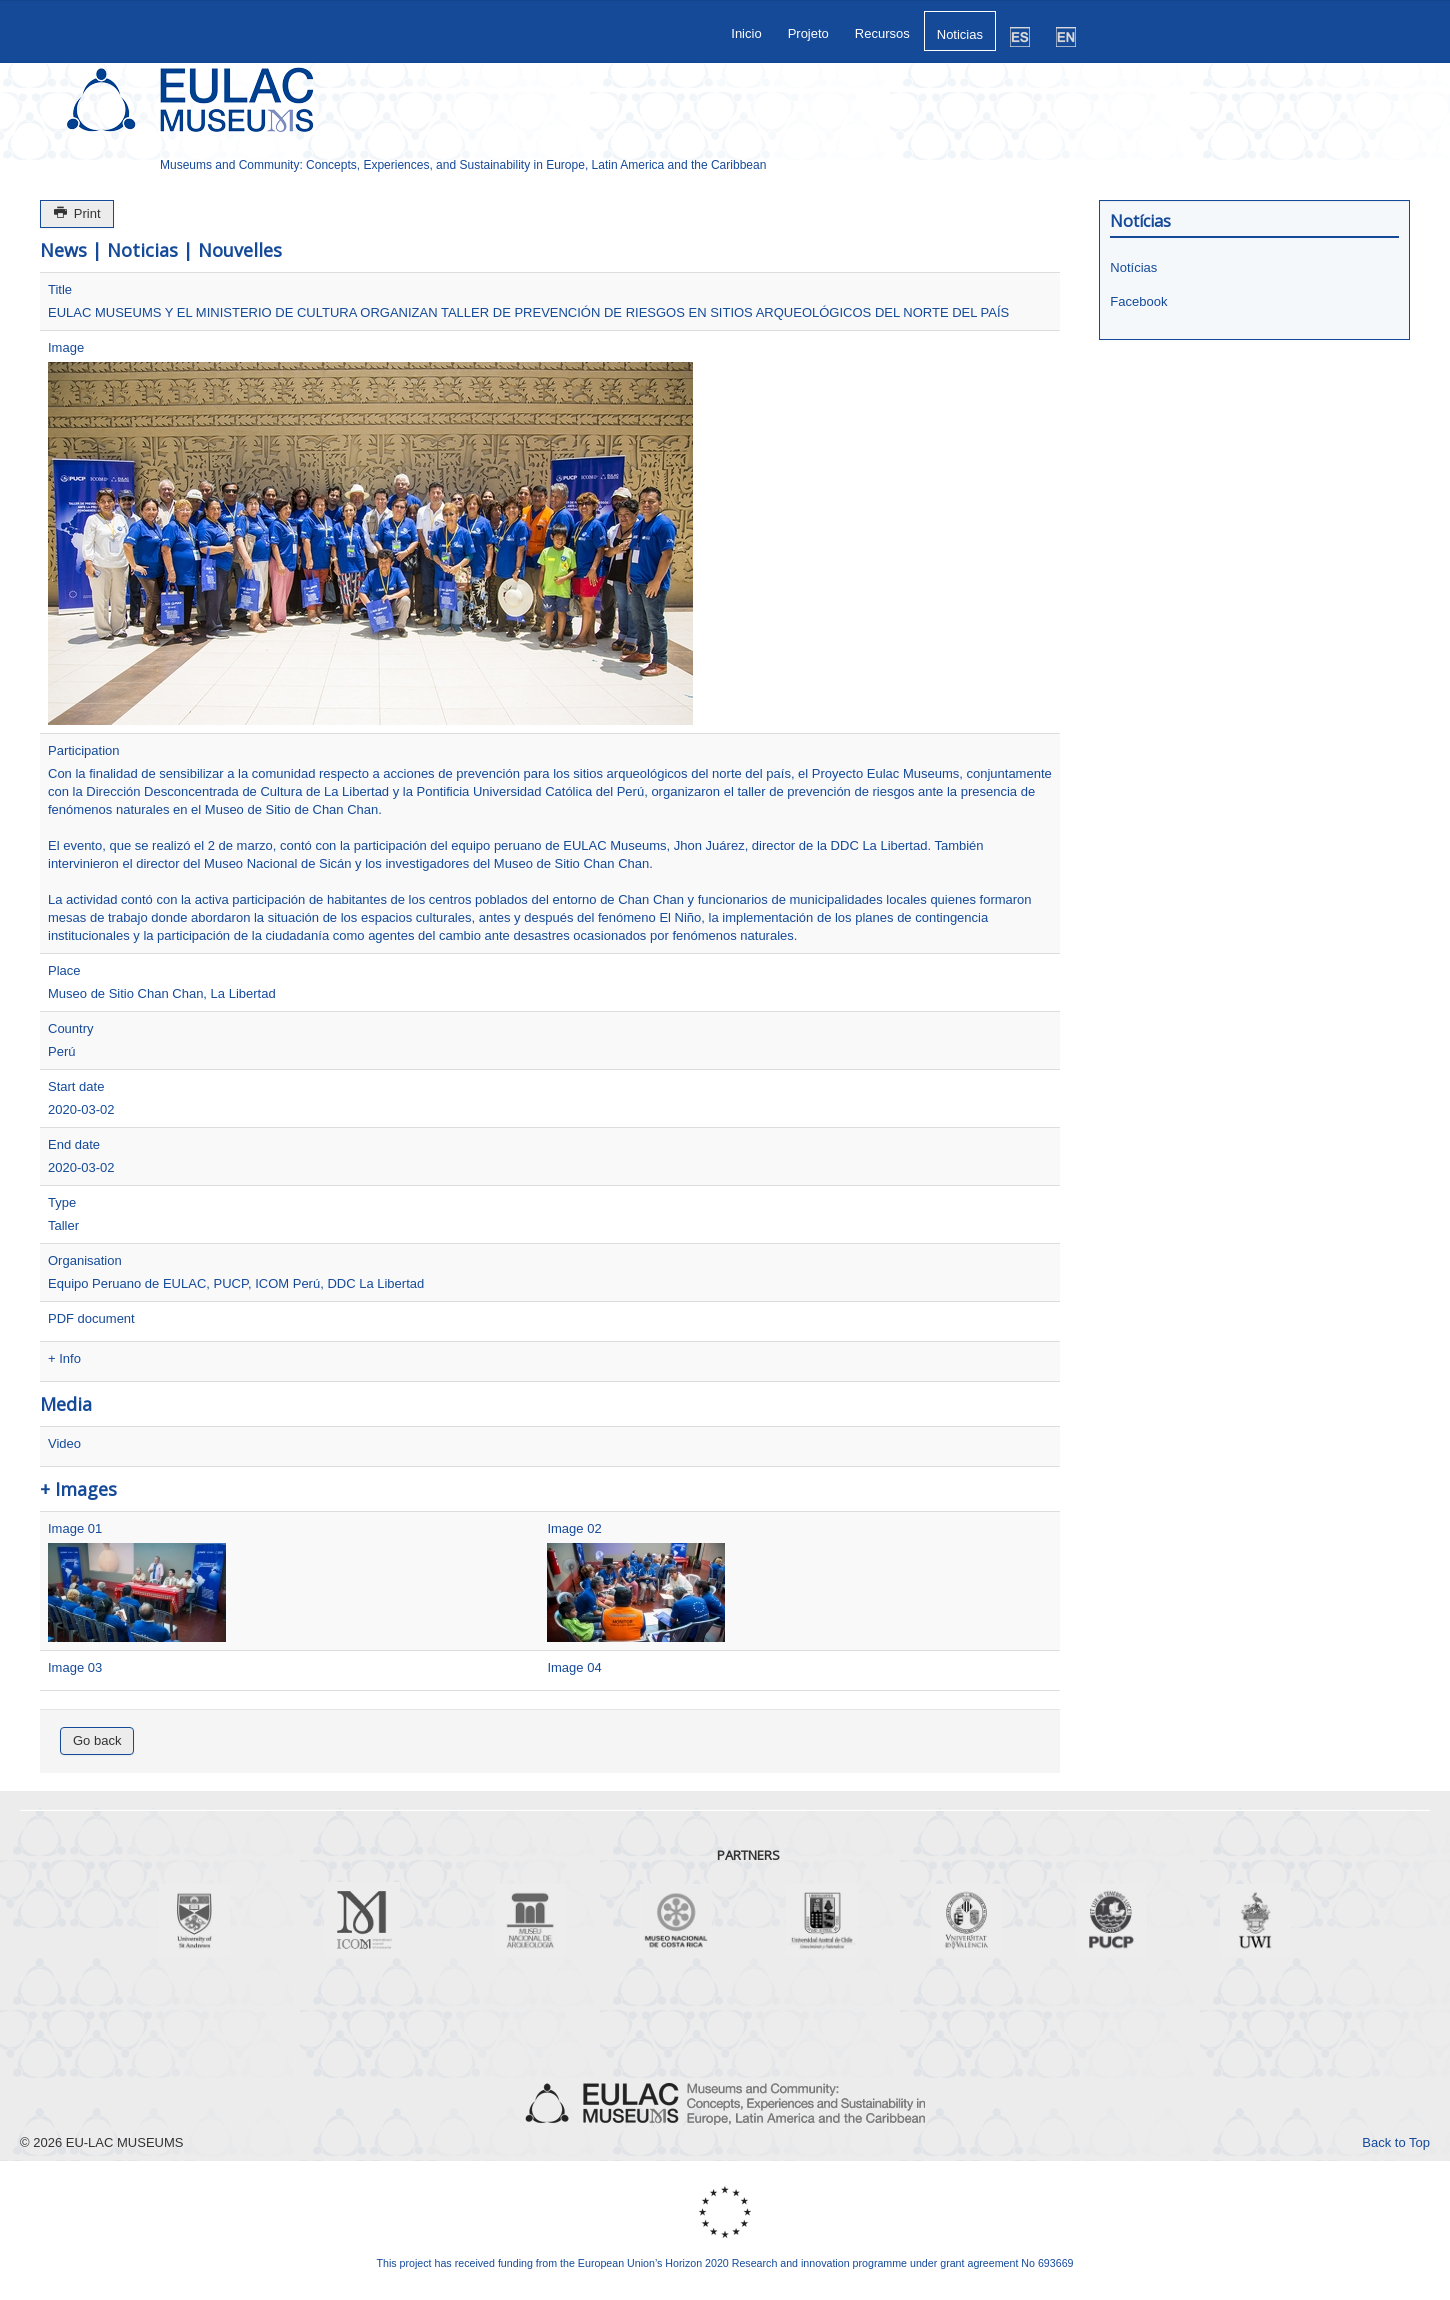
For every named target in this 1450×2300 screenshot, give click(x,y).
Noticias (960, 34)
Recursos (882, 33)
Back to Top (1396, 2142)
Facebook (1138, 301)
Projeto (808, 33)
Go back (97, 1740)
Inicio (746, 33)
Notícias (1133, 267)
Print (77, 213)
